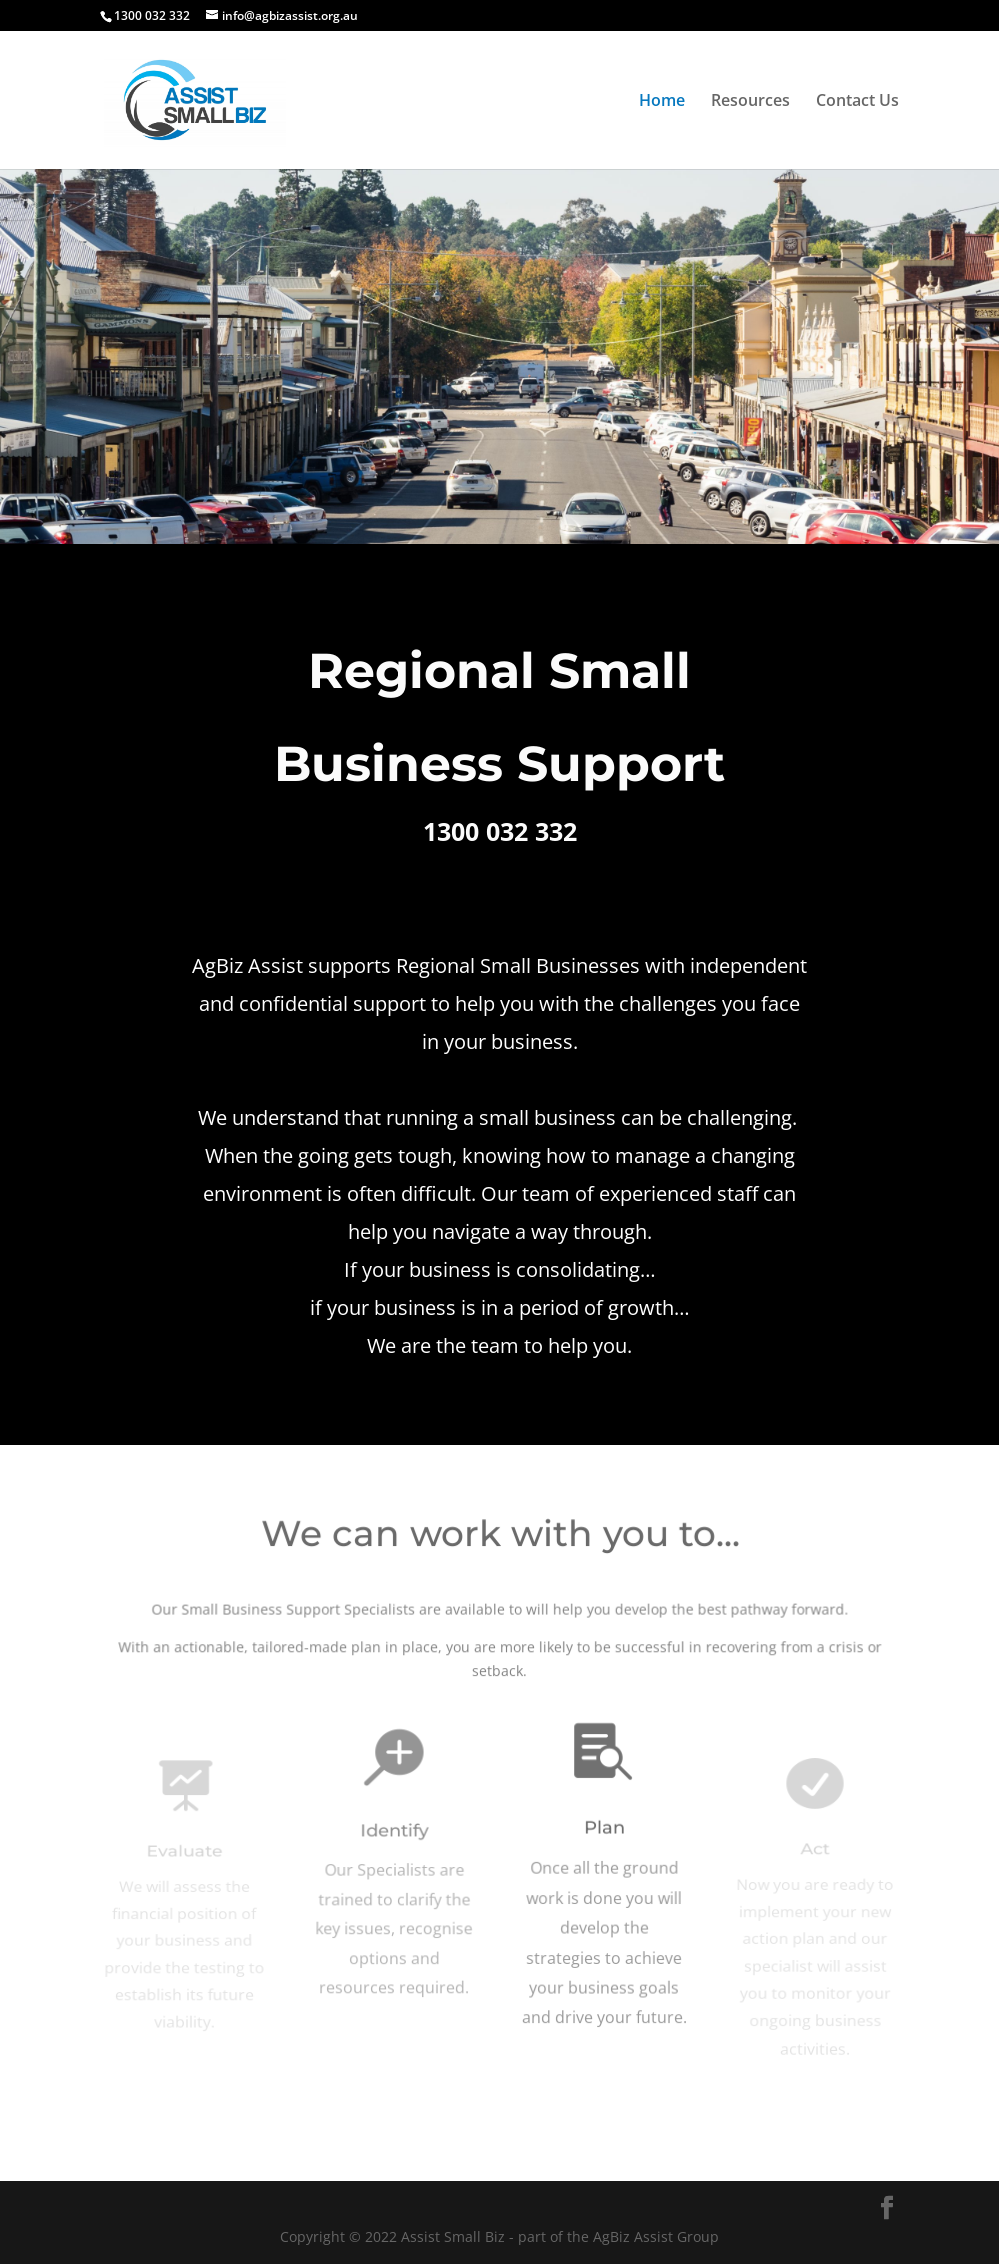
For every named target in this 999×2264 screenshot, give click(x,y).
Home (662, 102)
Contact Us (857, 102)
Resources (750, 102)
